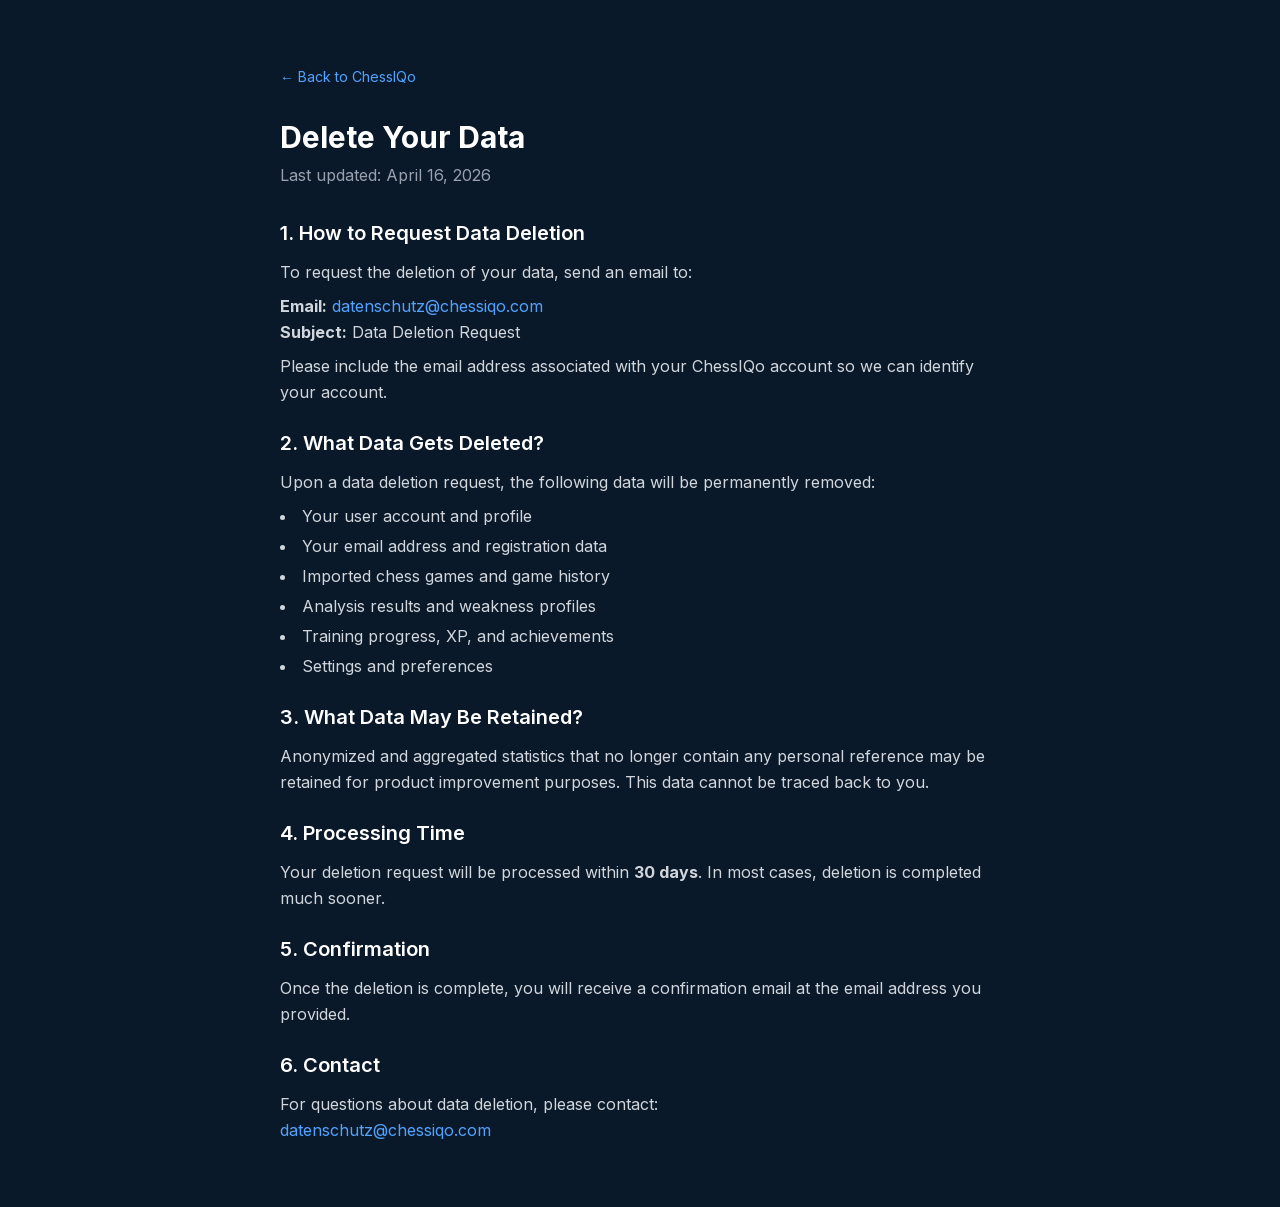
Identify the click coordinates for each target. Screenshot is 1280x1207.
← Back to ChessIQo (348, 76)
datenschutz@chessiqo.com (437, 306)
